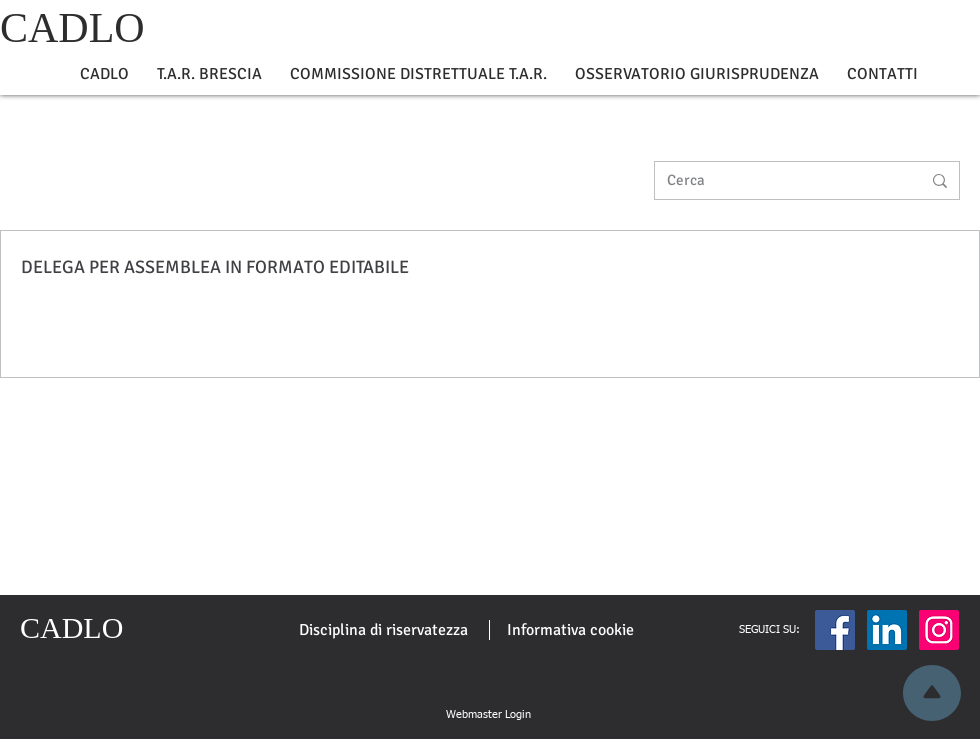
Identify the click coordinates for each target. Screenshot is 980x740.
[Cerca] (779, 180)
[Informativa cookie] (570, 630)
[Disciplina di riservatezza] (383, 630)
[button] (104, 74)
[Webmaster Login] (488, 715)
